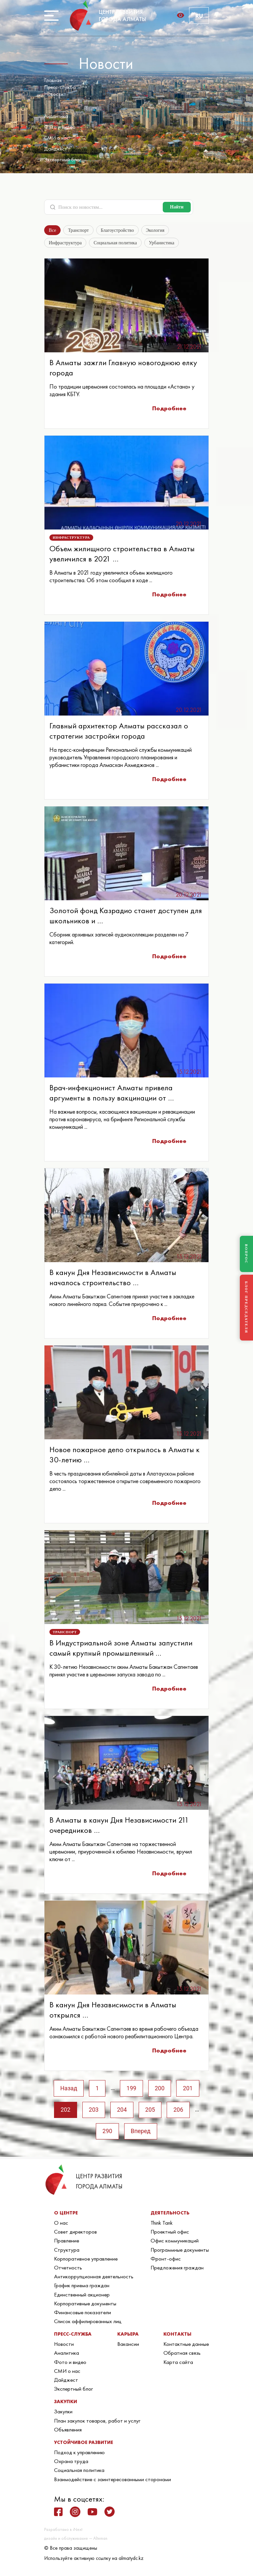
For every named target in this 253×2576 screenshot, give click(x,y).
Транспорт (79, 230)
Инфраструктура (65, 242)
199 (131, 2089)
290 (107, 2133)
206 (180, 2111)
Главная (53, 80)
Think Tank (162, 2225)
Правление (66, 2243)
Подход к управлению (79, 2454)
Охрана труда (71, 2463)
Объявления (68, 2431)
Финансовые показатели (82, 2314)
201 (189, 2089)
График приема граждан (81, 2287)
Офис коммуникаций (175, 2243)
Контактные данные (186, 2346)
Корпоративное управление (86, 2260)
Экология (156, 230)
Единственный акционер (82, 2296)
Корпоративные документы (85, 2305)
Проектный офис (170, 2234)
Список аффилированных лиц (88, 2323)
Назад (66, 2089)
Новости (53, 94)
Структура (66, 2252)
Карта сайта (178, 2364)
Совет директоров (75, 2234)
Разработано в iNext (63, 2532)
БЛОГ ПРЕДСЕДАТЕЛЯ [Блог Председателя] (246, 1307)
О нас (61, 2225)
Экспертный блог (62, 159)
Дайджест (55, 148)
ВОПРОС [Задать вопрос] (246, 1254)
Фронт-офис (166, 2260)
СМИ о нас (56, 137)
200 (160, 2089)
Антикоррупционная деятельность (93, 2279)
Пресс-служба (60, 87)
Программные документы (180, 2252)
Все (53, 230)
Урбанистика (159, 242)
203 (93, 2111)
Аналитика (56, 116)
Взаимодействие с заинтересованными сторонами (112, 2481)
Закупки (63, 2414)
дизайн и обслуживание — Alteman (75, 2540)
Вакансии (128, 2346)
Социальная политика (114, 242)
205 (151, 2111)
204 (122, 2111)
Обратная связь (182, 2355)
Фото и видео (59, 126)
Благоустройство (118, 230)
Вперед (141, 2133)
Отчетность (68, 2269)
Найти (176, 206)
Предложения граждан (177, 2269)
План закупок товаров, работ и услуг (97, 2423)
